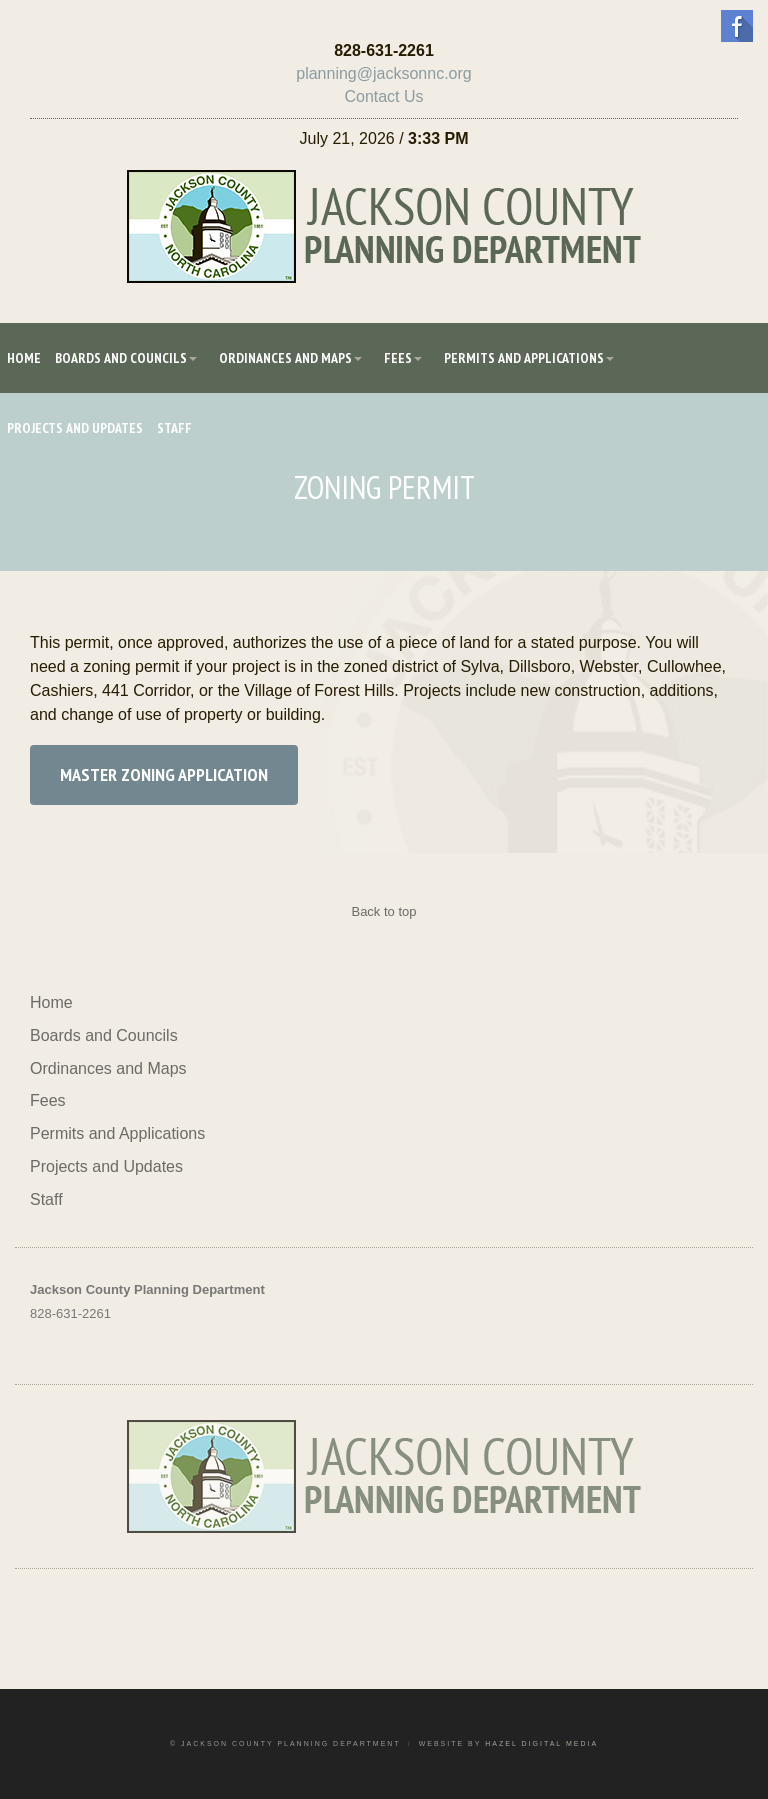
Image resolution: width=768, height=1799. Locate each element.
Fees (398, 358)
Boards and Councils (121, 358)
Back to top (383, 911)
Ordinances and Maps (285, 358)
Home (24, 358)
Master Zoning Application (164, 774)
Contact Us (383, 96)
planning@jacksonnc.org (383, 73)
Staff (174, 428)
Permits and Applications (524, 358)
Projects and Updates (75, 428)
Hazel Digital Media (541, 1743)
